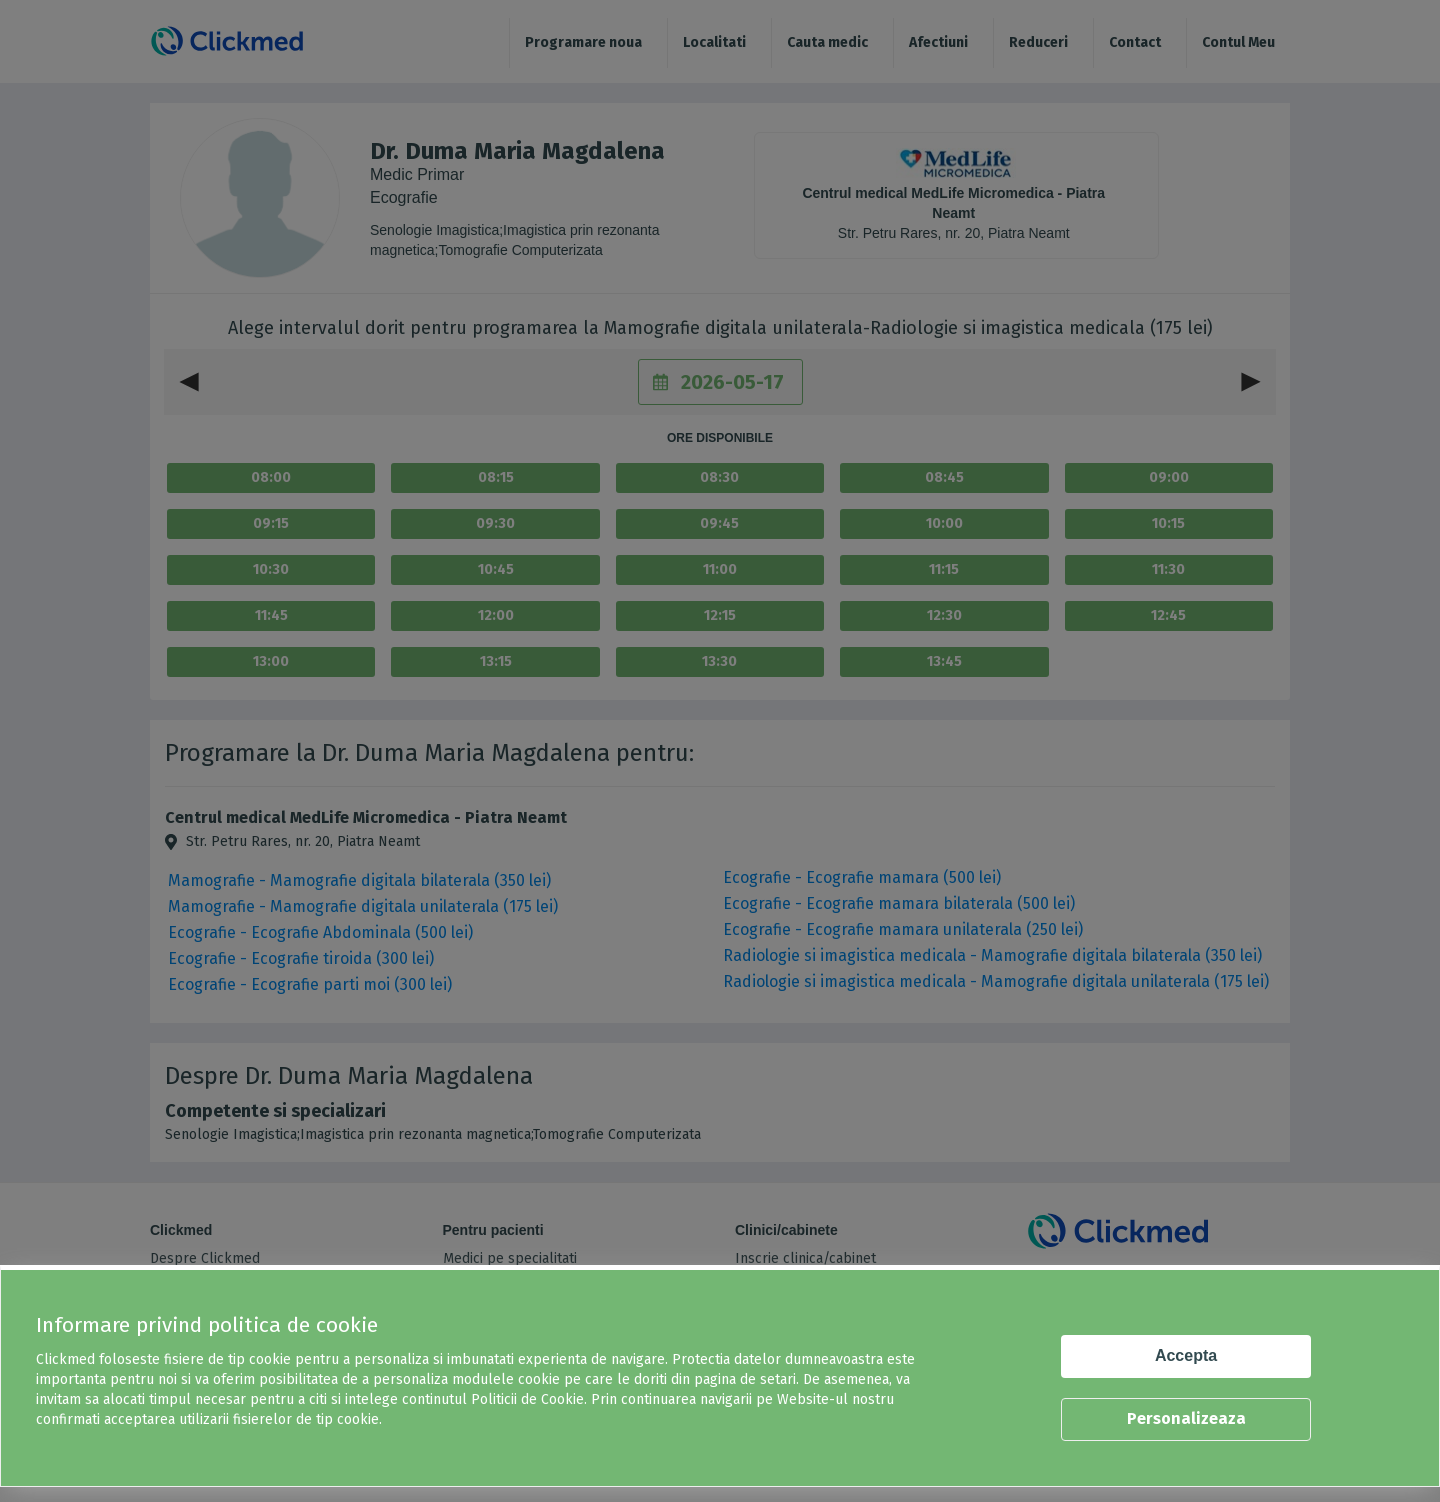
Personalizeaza (1186, 1418)
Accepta (1186, 1355)
